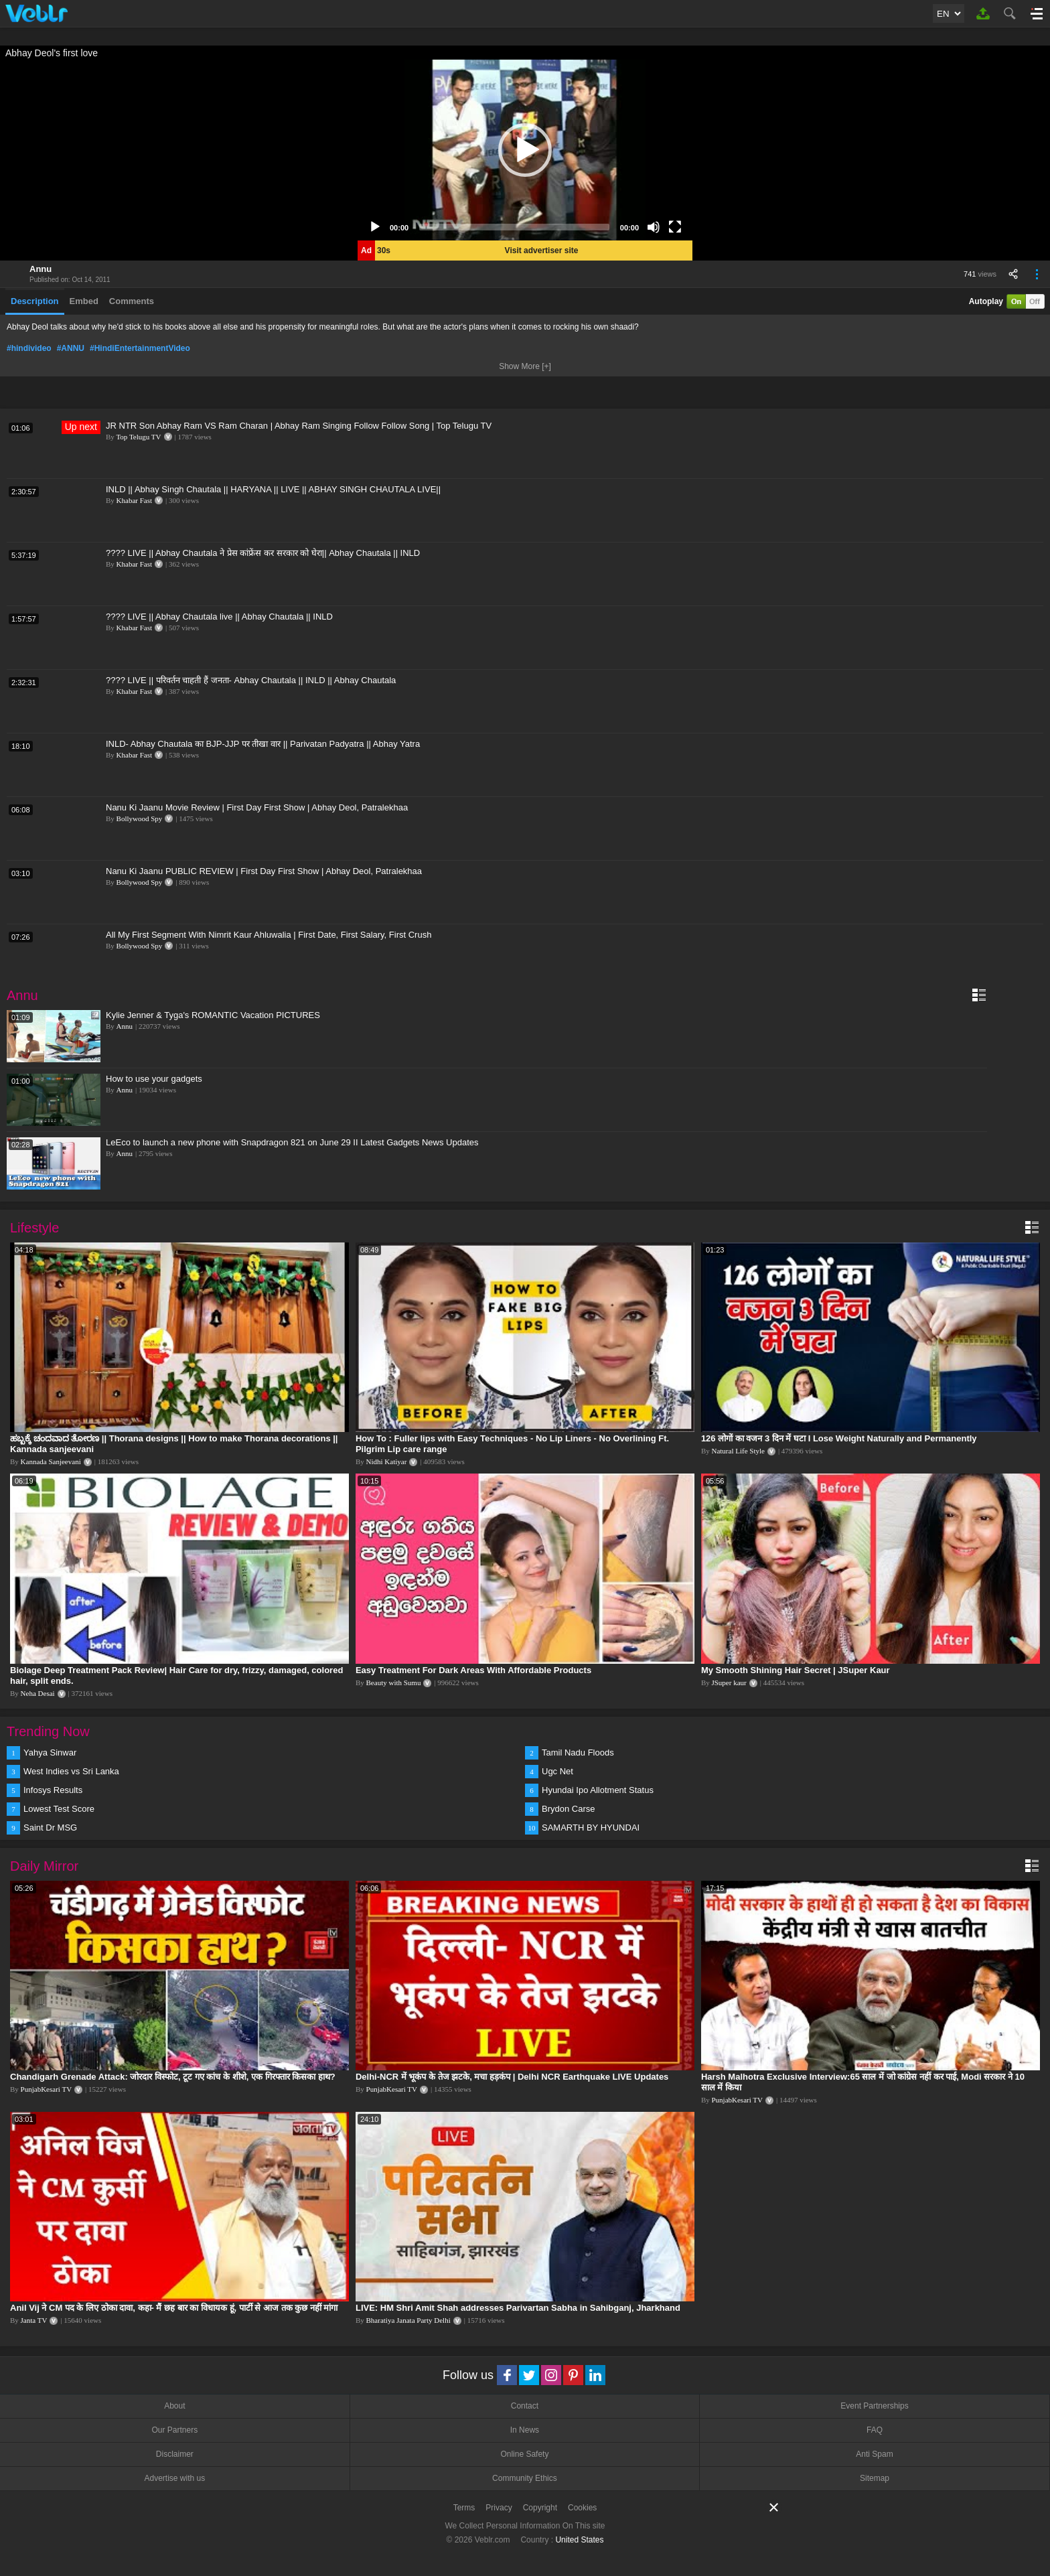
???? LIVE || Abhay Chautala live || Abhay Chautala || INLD (219, 617)
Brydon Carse (568, 1809)
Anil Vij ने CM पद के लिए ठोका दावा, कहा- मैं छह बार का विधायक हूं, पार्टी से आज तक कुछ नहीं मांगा (174, 2308)
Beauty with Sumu (393, 1682)
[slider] (514, 227)
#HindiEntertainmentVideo (140, 348)
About (174, 2406)
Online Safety (524, 2454)
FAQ (875, 2430)
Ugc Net (557, 1771)
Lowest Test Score (58, 1809)
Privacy (498, 2507)
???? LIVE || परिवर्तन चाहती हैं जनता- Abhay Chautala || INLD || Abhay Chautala (251, 680)
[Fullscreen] (675, 227)
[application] (525, 150)
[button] (525, 150)
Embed (84, 301)
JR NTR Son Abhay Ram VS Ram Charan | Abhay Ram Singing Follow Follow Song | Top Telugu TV (299, 426)
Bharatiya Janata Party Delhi (408, 2320)
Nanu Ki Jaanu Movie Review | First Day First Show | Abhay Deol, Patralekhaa (257, 807)
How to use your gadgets (154, 1079)
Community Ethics (524, 2478)
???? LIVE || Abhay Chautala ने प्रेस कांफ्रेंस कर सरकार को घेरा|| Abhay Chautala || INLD (263, 553)
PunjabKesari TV (46, 2089)
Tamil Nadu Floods (578, 1752)
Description (35, 301)
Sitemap (874, 2478)
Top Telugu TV (138, 437)
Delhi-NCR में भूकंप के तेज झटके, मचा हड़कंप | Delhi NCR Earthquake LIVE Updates (512, 2077)
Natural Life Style (737, 1451)
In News (524, 2430)
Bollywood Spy (140, 818)
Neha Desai (38, 1693)
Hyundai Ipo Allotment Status (598, 1790)
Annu (40, 269)
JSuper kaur (728, 1682)
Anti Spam (874, 2454)
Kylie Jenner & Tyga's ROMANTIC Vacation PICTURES (213, 1015)
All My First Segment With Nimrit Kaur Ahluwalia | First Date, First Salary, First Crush (268, 935)
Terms (464, 2507)
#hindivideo (29, 348)
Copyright (540, 2507)
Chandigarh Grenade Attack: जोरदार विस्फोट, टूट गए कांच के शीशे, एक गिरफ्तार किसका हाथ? (172, 2077)
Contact (524, 2406)
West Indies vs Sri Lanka (71, 1771)
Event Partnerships (874, 2406)
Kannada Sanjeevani (51, 1461)
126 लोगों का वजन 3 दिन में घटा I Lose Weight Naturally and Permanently (839, 1438)
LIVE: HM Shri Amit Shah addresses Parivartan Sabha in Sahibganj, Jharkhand (518, 2308)
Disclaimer (175, 2454)
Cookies (582, 2507)
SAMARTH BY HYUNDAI (591, 1827)
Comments (131, 301)
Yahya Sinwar (49, 1752)
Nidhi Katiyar (386, 1461)
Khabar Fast (134, 500)
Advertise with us (174, 2478)
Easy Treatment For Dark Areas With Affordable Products (473, 1670)
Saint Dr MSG (50, 1827)
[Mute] (653, 227)
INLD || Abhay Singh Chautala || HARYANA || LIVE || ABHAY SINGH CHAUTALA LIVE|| (273, 489)
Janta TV (34, 2320)
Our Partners (174, 2430)
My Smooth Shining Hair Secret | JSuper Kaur (795, 1670)
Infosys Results (52, 1790)
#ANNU (70, 348)
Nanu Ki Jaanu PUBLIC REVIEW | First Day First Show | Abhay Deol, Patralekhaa (264, 871)
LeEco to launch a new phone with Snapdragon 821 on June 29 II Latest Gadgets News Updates (292, 1142)
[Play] (375, 227)
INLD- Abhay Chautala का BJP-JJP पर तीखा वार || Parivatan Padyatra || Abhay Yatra (263, 744)
